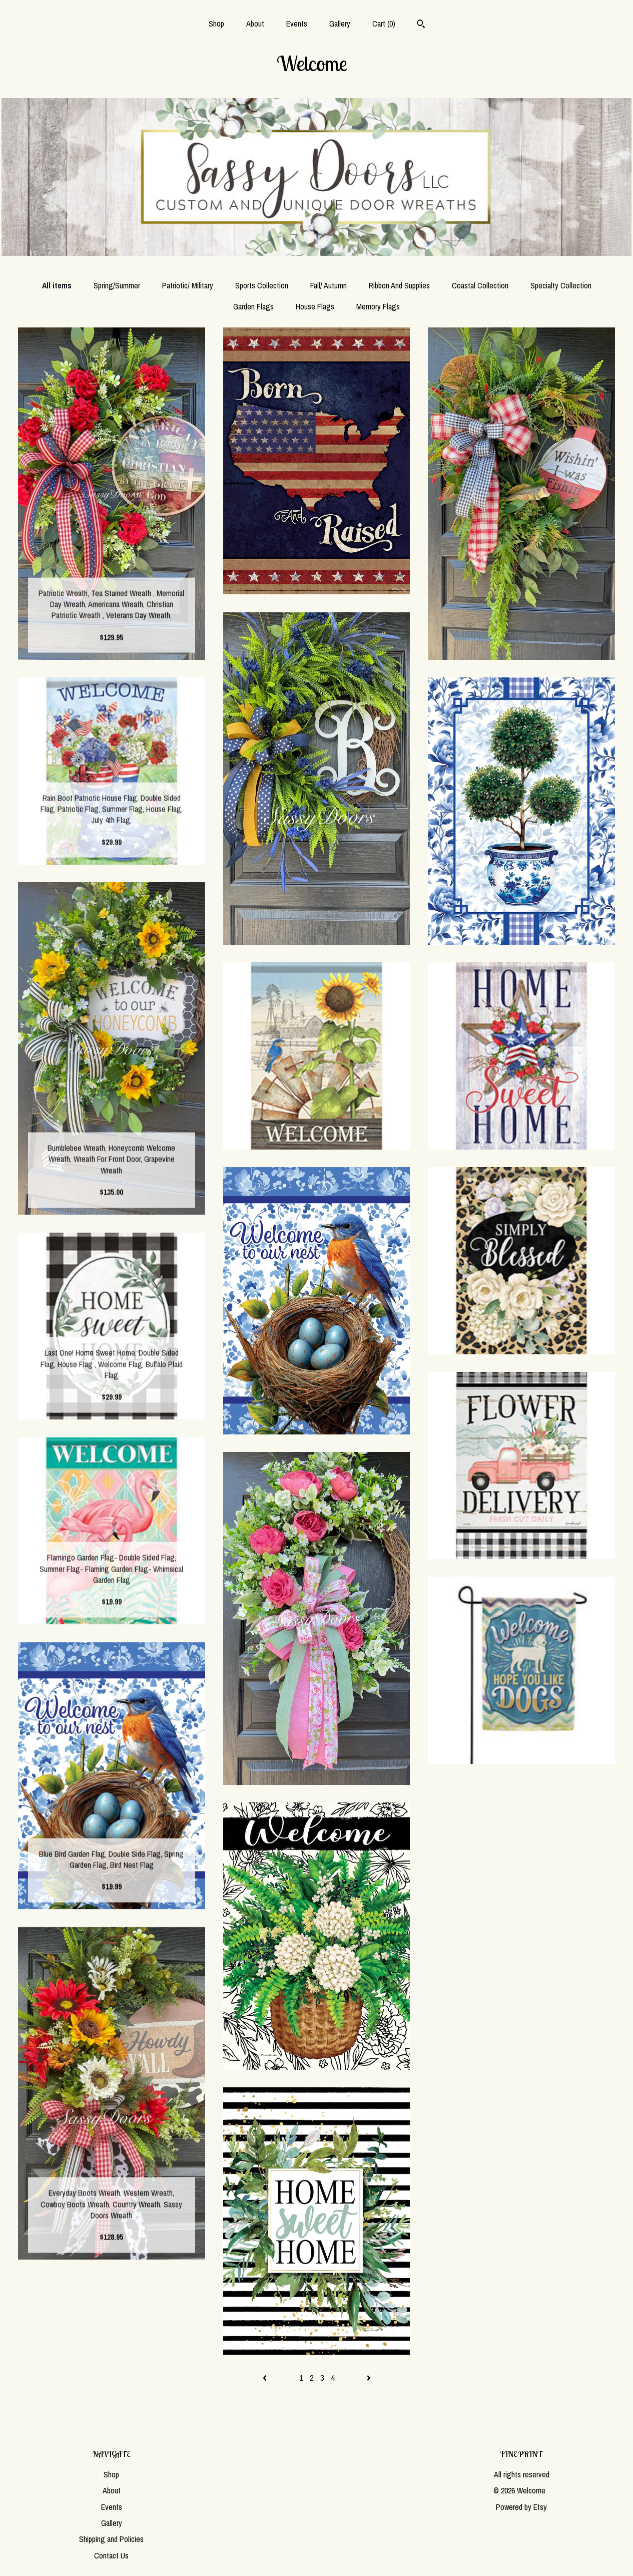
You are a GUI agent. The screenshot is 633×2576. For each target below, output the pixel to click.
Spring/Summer (117, 285)
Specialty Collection (560, 285)
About (255, 23)
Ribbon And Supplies (399, 285)
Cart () (383, 23)
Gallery (339, 23)
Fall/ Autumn (328, 285)
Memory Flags (378, 306)
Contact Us (111, 2555)
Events (296, 23)
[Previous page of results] (265, 2377)
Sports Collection (261, 285)
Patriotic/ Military (187, 285)
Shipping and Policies (111, 2538)
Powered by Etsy (521, 2506)
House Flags (315, 306)
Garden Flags (253, 306)
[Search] (421, 25)
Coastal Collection (480, 285)
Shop (216, 23)
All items (57, 285)
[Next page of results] (368, 2377)
